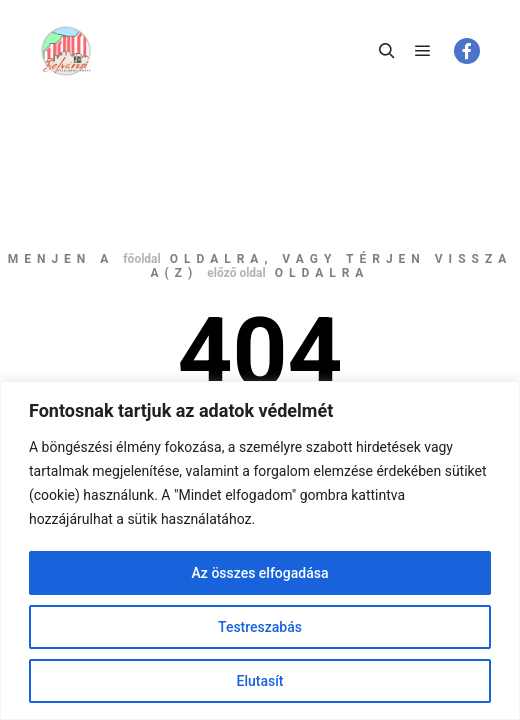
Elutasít (260, 681)
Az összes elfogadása (260, 573)
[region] (260, 550)
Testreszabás (260, 627)
